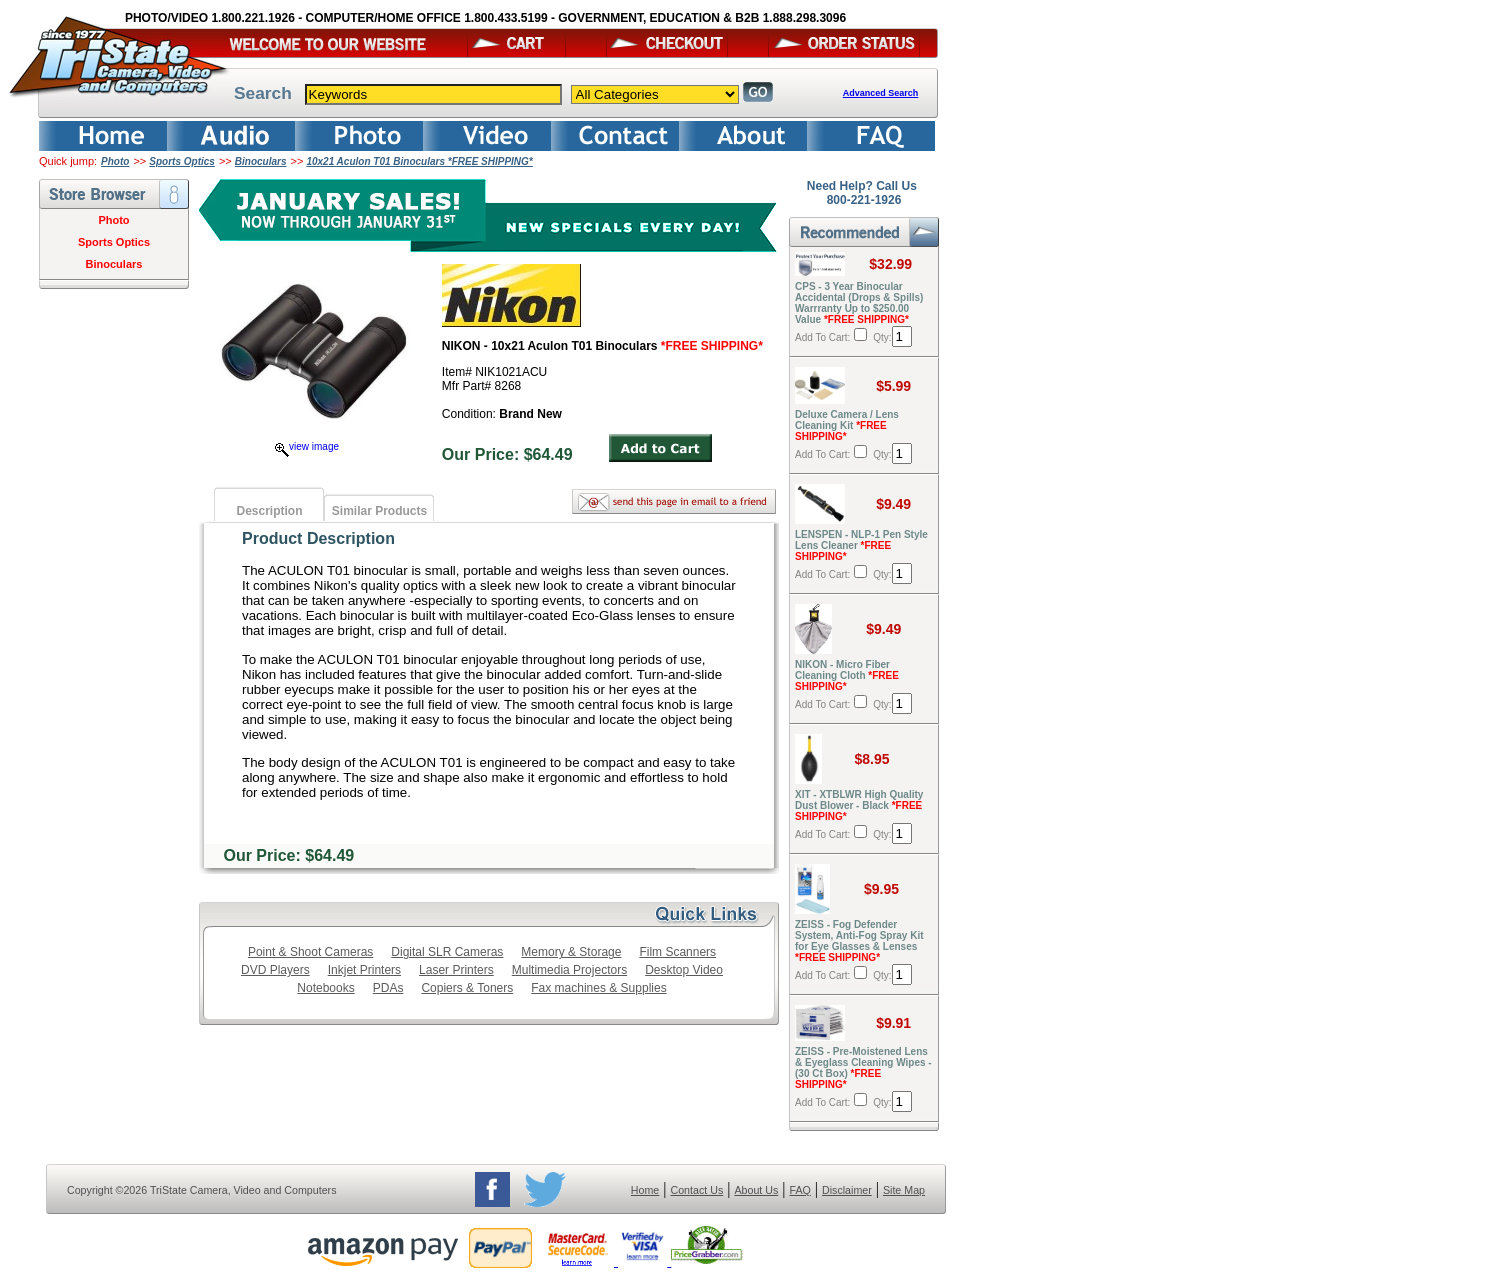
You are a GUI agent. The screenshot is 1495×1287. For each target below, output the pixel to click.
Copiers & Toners (467, 988)
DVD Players (275, 970)
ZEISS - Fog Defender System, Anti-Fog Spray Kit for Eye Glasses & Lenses (859, 941)
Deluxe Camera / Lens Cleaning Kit (847, 425)
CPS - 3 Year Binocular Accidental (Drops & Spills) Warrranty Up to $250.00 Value (859, 303)
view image (307, 446)
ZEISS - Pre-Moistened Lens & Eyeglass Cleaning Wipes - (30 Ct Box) (863, 1068)
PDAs (388, 988)
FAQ (799, 1190)
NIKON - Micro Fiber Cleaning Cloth (847, 675)
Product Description (318, 538)
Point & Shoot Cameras (310, 952)
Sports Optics (182, 161)
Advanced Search (881, 93)
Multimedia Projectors (569, 970)
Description (269, 511)
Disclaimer (847, 1190)
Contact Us (697, 1190)
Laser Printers (456, 970)
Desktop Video (684, 970)
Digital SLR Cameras (447, 952)
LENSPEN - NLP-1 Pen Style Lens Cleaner (861, 545)
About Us (756, 1190)
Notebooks (325, 988)
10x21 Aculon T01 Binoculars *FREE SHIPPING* (419, 161)
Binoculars (261, 161)
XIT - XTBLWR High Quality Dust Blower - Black (859, 805)
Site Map (904, 1190)
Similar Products (379, 511)
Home (645, 1190)
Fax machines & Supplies (598, 988)
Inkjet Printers (364, 970)
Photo (115, 161)
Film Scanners (677, 952)
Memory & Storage (571, 952)
